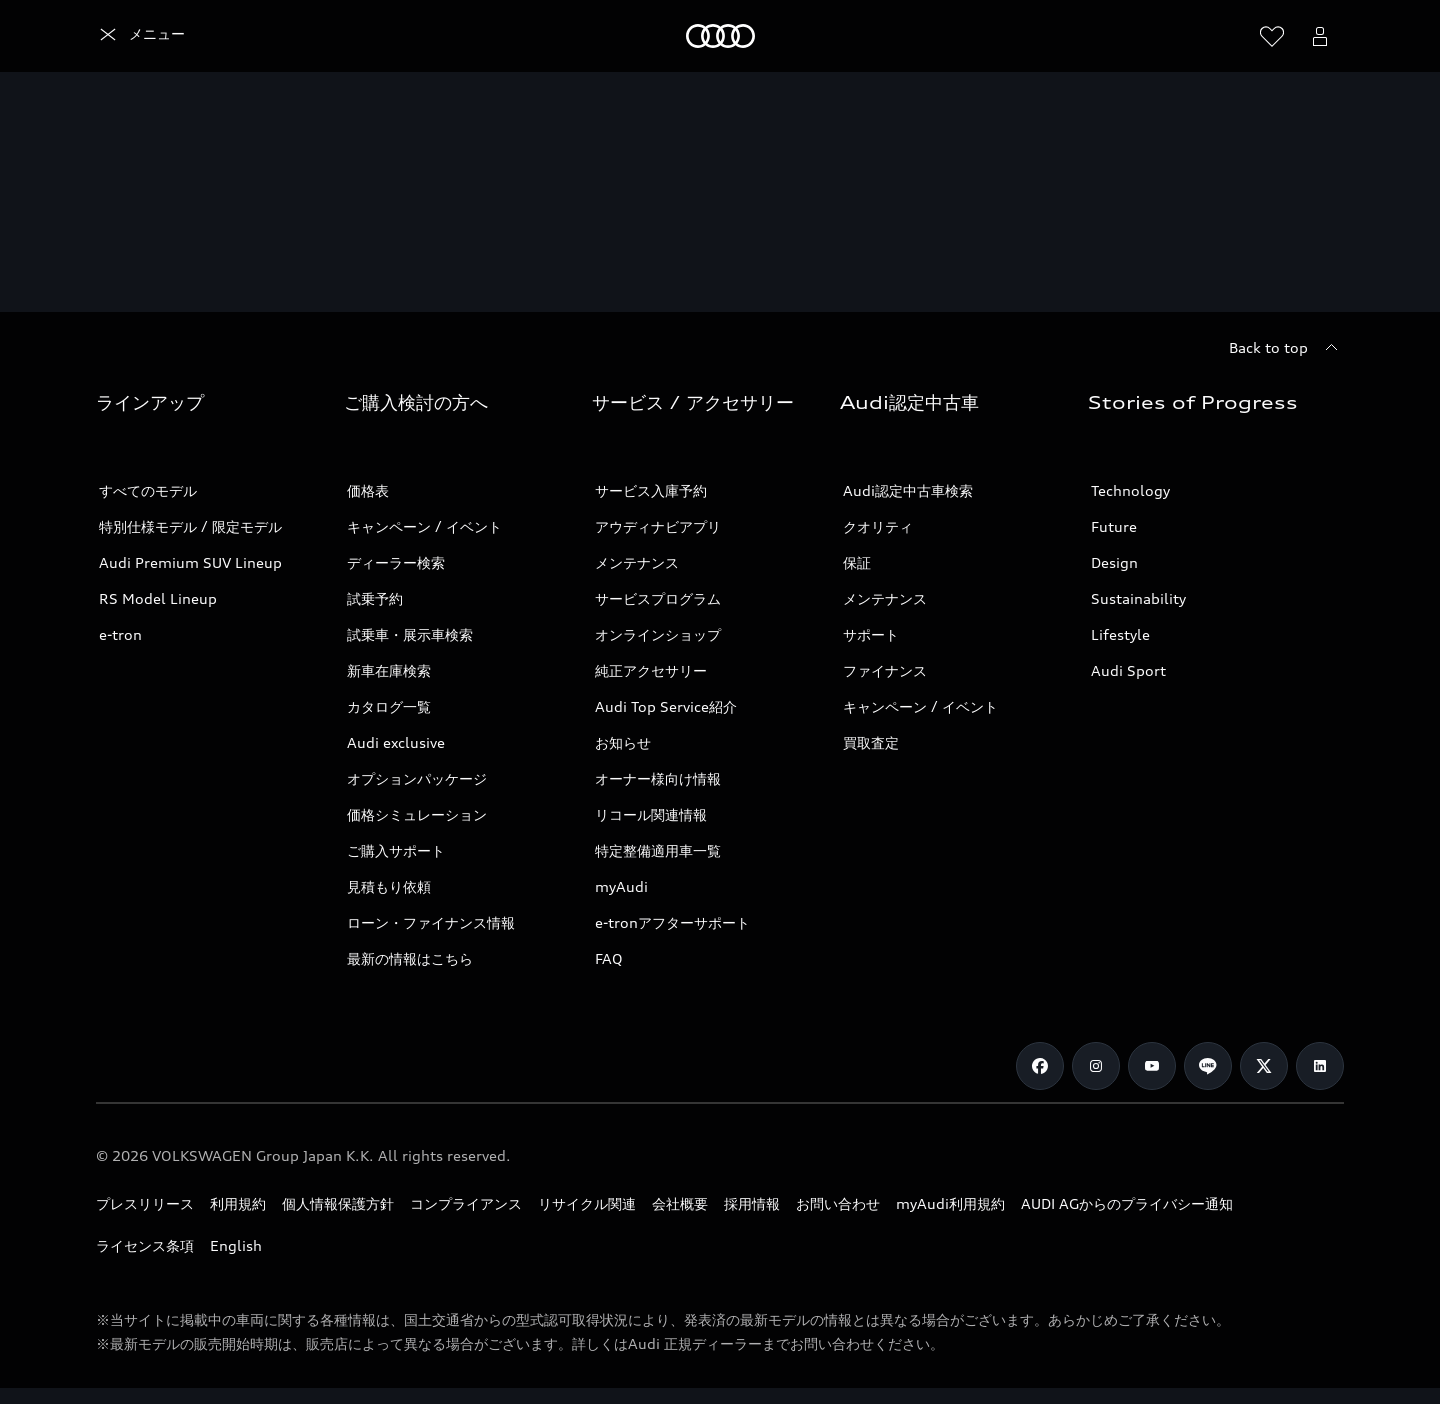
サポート (871, 634)
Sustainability (1138, 598)
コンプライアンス (466, 1203)
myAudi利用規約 (950, 1203)
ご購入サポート (396, 850)
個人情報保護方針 (338, 1203)
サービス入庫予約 (651, 490)
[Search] (1224, 36)
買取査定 (871, 742)
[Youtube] (1152, 1066)
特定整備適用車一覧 (658, 850)
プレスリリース (145, 1203)
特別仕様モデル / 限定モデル (190, 526)
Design (1114, 562)
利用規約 (238, 1203)
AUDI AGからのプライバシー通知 (1127, 1203)
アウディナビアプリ (658, 526)
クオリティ (878, 526)
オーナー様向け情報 (658, 778)
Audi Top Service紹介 (666, 706)
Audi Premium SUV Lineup (190, 562)
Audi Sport (1128, 670)
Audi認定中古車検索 (908, 490)
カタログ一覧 (389, 706)
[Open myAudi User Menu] (1320, 36)
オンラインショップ (658, 634)
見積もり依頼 (389, 886)
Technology (1130, 490)
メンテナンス (637, 562)
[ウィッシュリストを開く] (1272, 36)
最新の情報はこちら (410, 958)
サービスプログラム (658, 598)
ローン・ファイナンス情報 (431, 922)
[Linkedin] (1320, 1066)
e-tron (120, 634)
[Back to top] (1286, 348)
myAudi (621, 886)
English (236, 1245)
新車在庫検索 (389, 670)
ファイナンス (885, 670)
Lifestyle (1120, 634)
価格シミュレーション (417, 814)
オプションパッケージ (417, 778)
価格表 (368, 490)
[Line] (1208, 1066)
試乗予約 (375, 598)
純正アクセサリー (651, 670)
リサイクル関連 (587, 1203)
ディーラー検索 (396, 562)
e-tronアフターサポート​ (672, 922)
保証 (857, 562)
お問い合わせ (838, 1203)
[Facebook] (1040, 1066)
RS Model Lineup (158, 598)
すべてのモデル (148, 490)
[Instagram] (1096, 1066)
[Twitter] (1264, 1066)
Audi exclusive (396, 742)
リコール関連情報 (651, 814)
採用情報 (752, 1203)
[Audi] (130, 36)
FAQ (609, 958)
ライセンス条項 (145, 1245)
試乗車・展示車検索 (410, 634)
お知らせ (623, 742)
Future (1114, 526)
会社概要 (680, 1203)
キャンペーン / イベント (424, 526)
